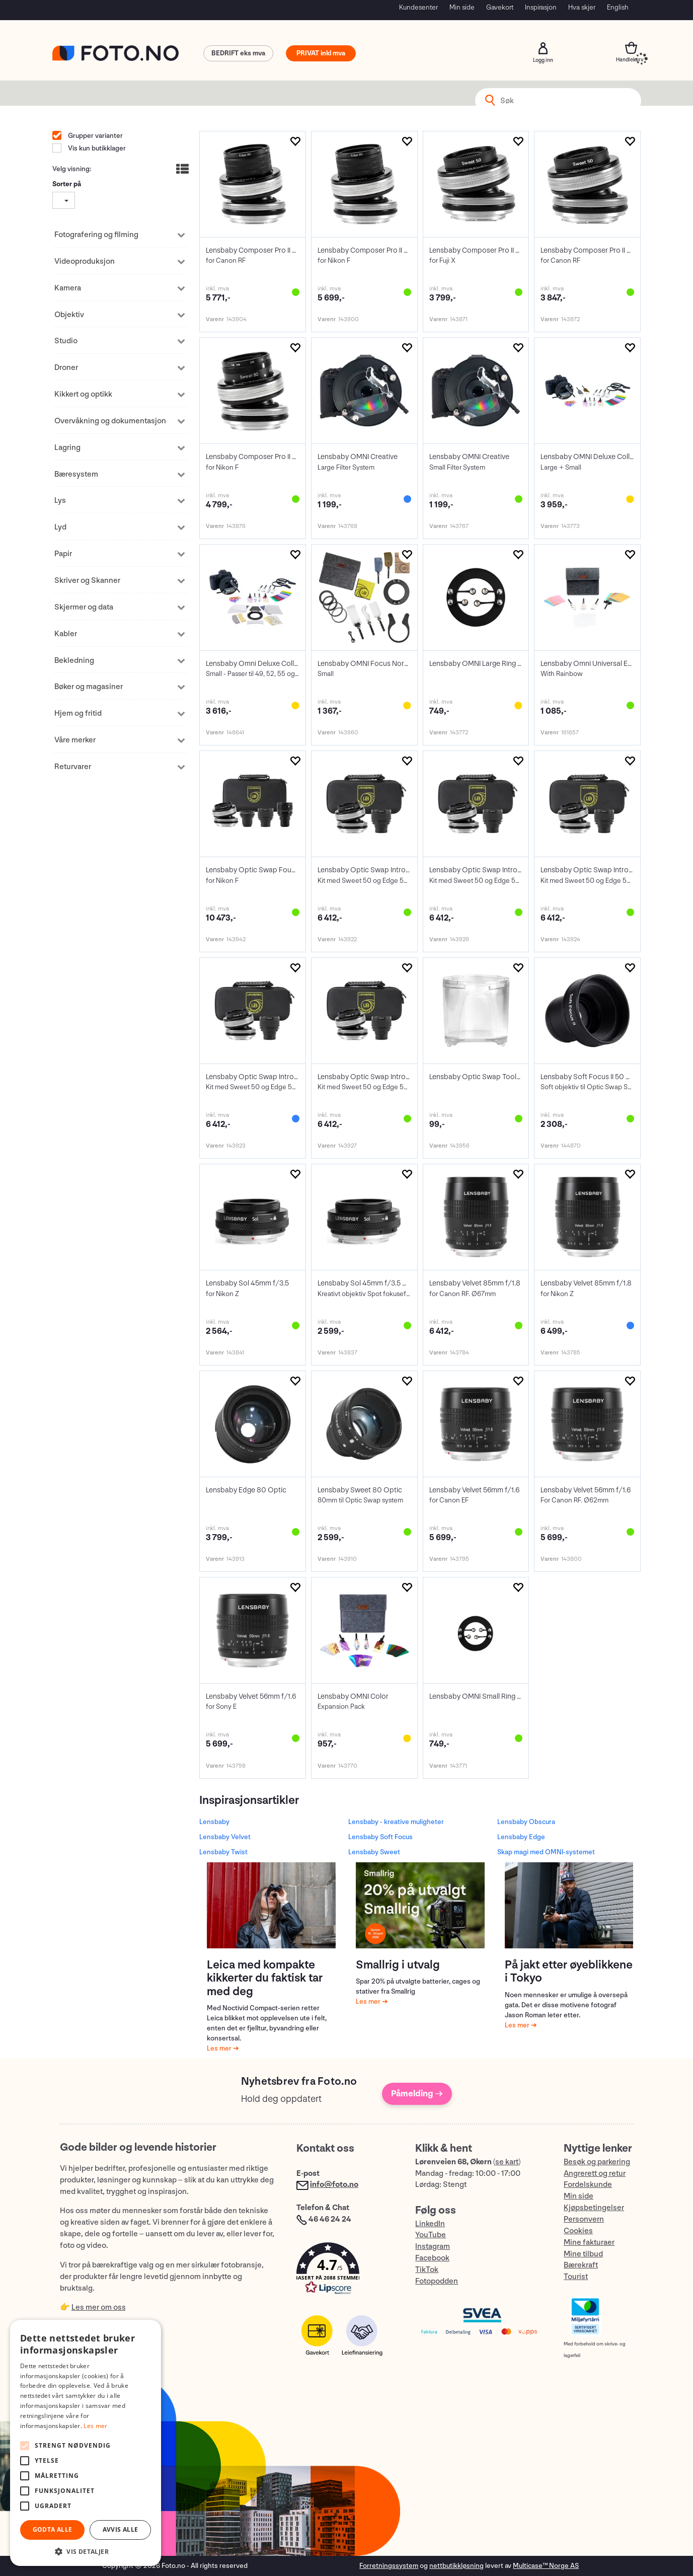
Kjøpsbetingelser (594, 2208)
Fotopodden (436, 2281)
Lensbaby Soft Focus (380, 1837)
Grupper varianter (94, 135)
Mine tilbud (583, 2254)
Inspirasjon (541, 7)
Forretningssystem (388, 2565)
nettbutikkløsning (456, 2565)
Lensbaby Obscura (526, 1821)
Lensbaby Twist (223, 1852)
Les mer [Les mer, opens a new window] (95, 2425)
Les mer (220, 2048)
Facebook (432, 2258)
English (618, 7)
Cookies (578, 2231)
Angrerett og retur (595, 2173)
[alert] (85, 2443)
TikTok (426, 2270)
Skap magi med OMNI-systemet (546, 1852)
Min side (462, 7)
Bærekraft (581, 2265)
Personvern (584, 2219)
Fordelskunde (588, 2184)
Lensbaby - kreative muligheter (396, 1821)
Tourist (576, 2277)
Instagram (432, 2246)
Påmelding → (417, 2093)
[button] (345, 2270)
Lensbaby (214, 1821)
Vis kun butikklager (96, 148)
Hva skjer (581, 7)
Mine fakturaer (589, 2242)
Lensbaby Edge (521, 1837)
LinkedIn (430, 2224)
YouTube (430, 2235)
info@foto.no (334, 2184)
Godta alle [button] (52, 2529)
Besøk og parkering (597, 2162)
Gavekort (499, 7)
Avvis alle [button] (120, 2529)
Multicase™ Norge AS (546, 2565)
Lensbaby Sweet (374, 1852)
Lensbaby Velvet (225, 1837)
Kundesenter (418, 7)
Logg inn (543, 48)
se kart (506, 2162)
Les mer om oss (98, 2307)
